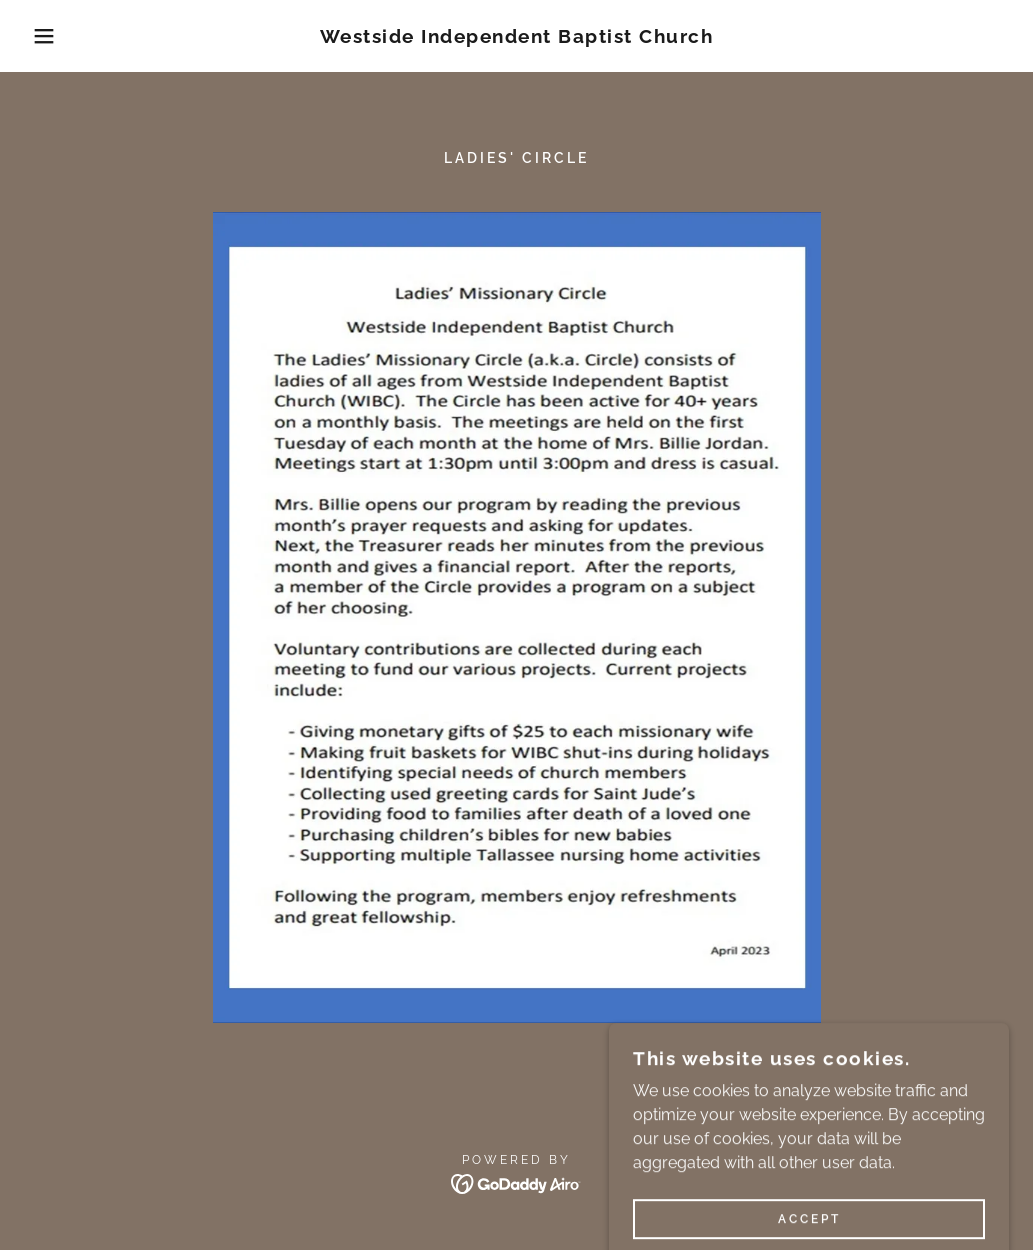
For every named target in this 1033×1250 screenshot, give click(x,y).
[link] (517, 37)
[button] (51, 36)
